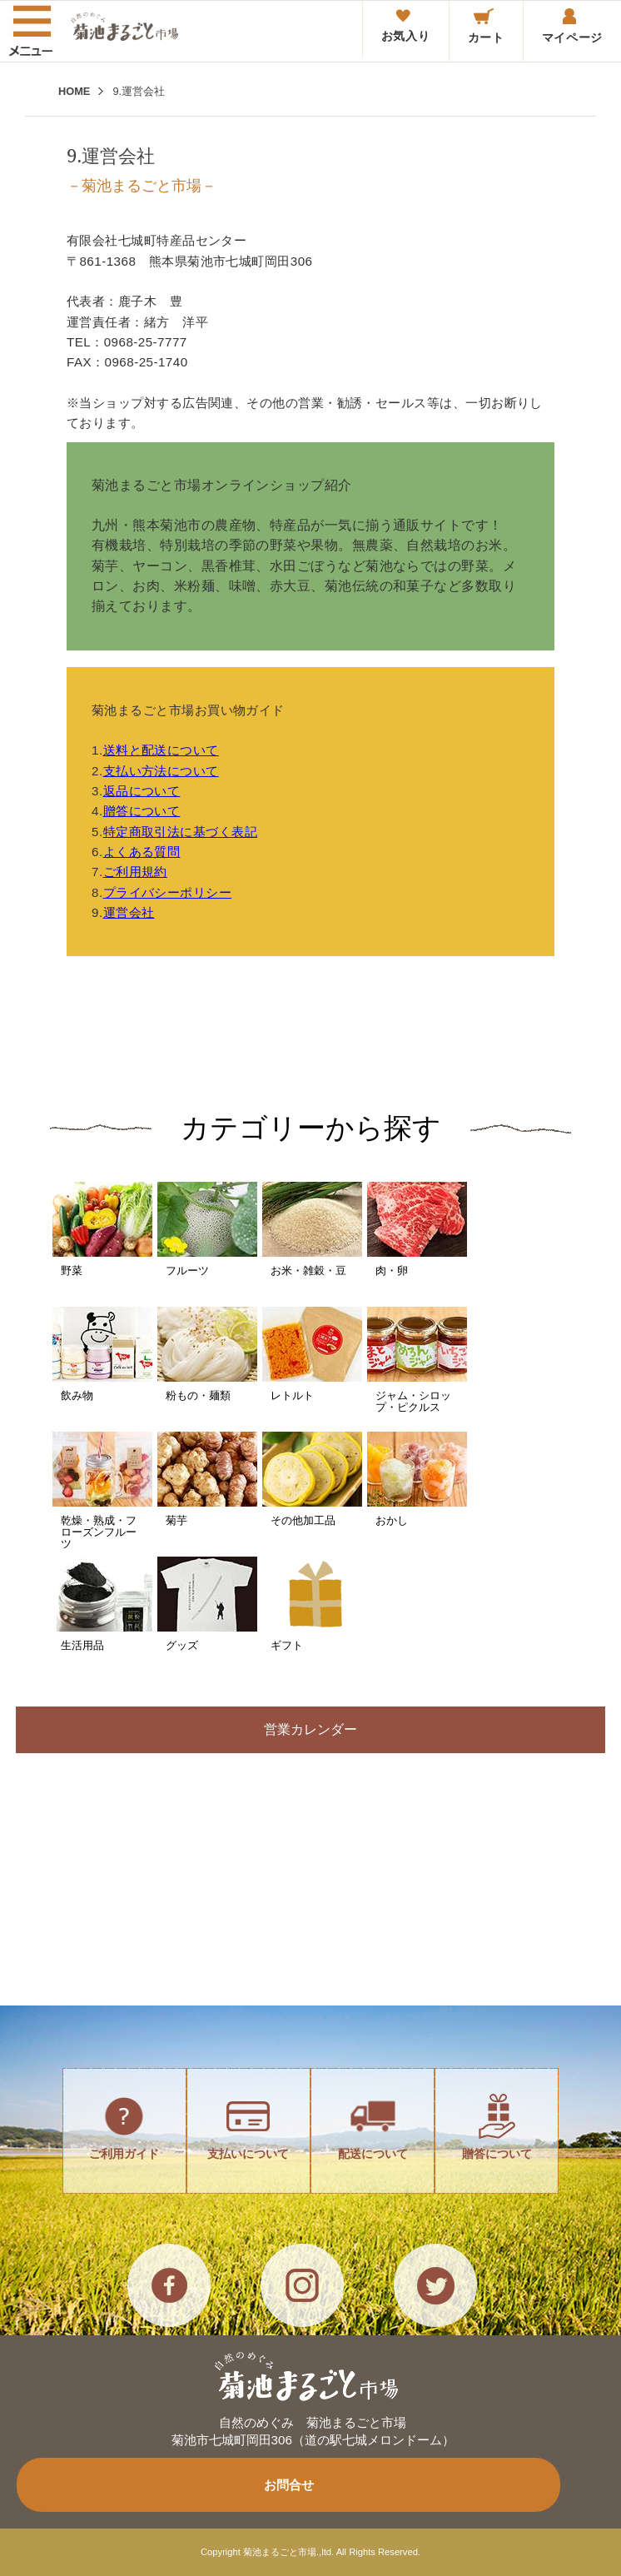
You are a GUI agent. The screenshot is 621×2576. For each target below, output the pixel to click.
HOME (74, 91)
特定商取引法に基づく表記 (180, 832)
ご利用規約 (135, 871)
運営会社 (129, 912)
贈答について (142, 811)
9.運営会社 (138, 91)
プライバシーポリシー (167, 892)
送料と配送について (161, 750)
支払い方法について (161, 771)
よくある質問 (142, 852)
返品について (142, 791)
